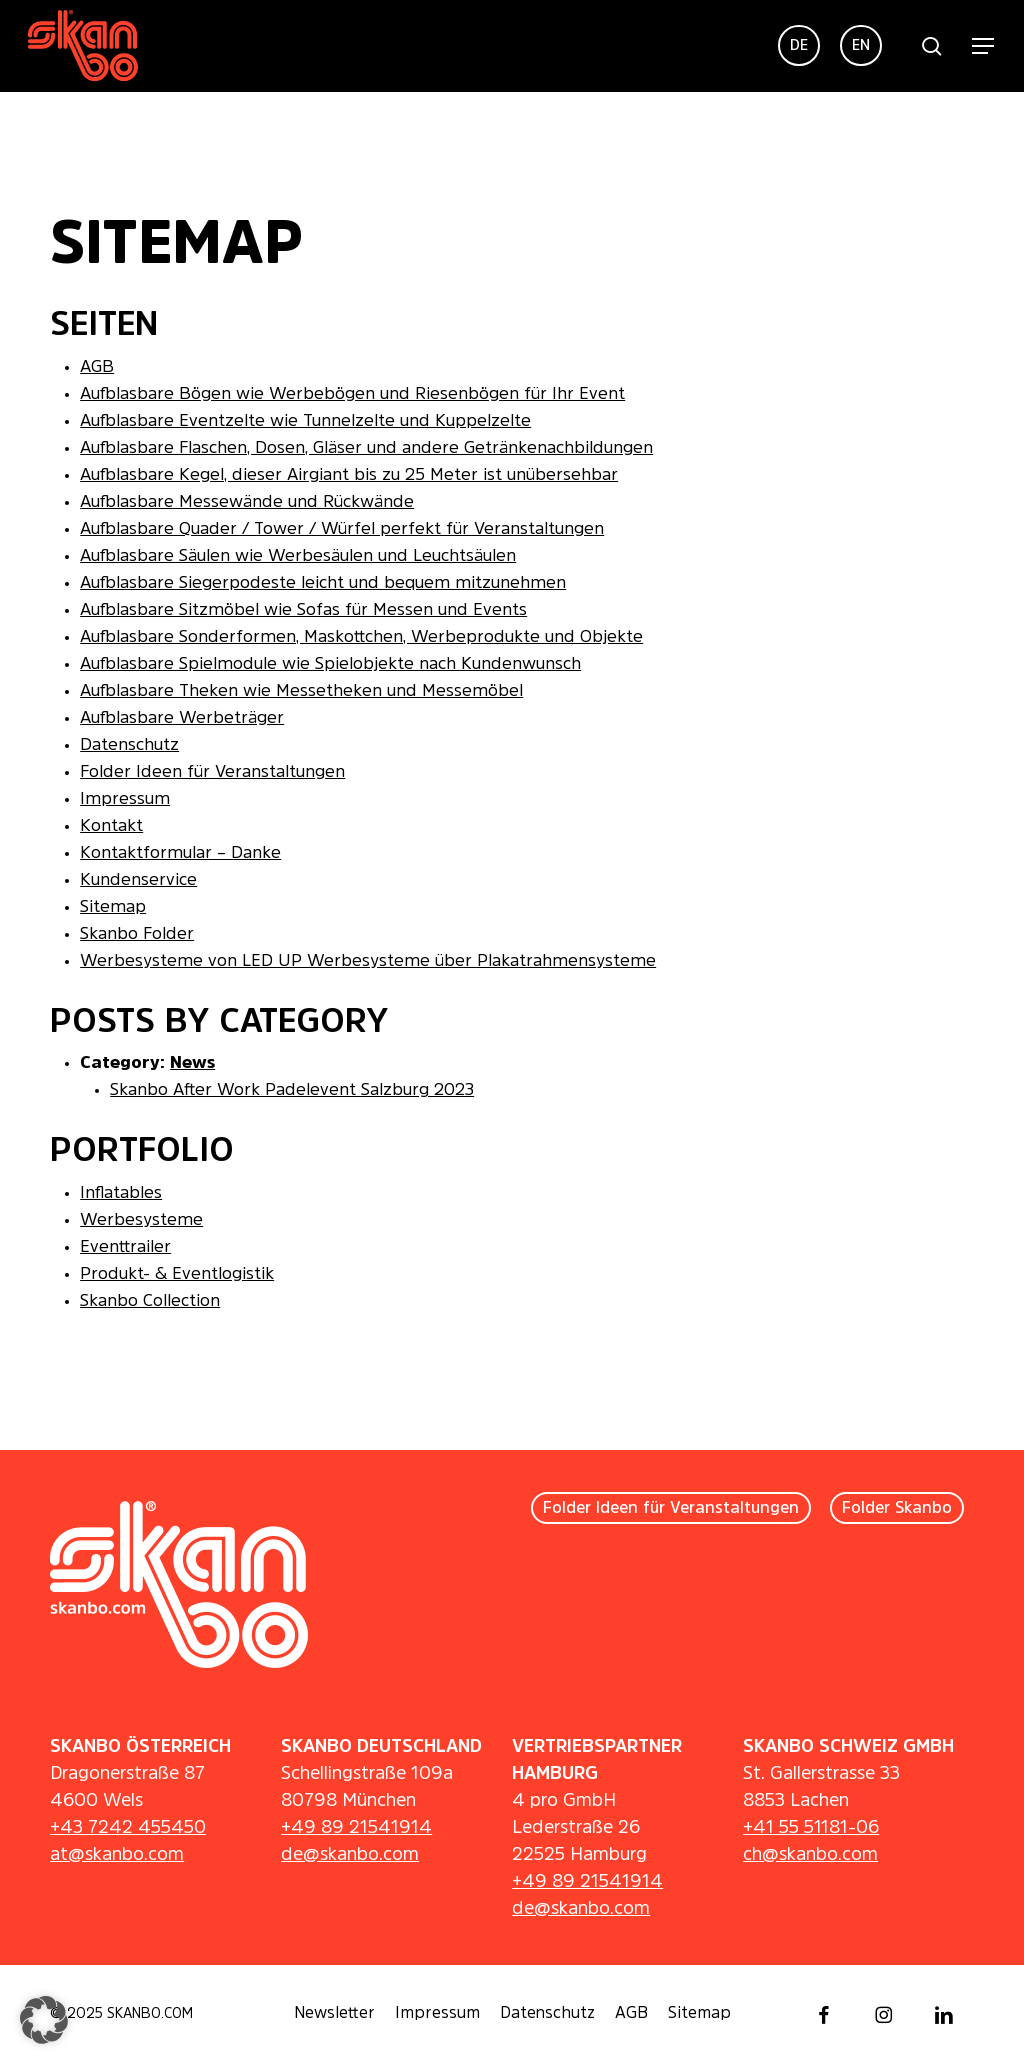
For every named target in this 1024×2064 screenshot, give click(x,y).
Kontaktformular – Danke (180, 853)
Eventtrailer (125, 1247)
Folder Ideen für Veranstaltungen (212, 772)
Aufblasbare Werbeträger (182, 718)
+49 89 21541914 (356, 1828)
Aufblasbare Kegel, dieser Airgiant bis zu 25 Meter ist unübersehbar (349, 475)
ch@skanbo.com (810, 1855)
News (192, 1063)
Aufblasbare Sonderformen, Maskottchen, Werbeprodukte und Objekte (361, 637)
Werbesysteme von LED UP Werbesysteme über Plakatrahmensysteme (368, 961)
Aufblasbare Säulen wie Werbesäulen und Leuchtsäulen (298, 556)
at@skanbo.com (117, 1855)
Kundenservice (138, 880)
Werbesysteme (141, 1220)
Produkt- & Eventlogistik (177, 1274)
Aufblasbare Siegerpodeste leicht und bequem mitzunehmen (323, 583)
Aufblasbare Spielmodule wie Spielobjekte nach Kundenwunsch (330, 664)
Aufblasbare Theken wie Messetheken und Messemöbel (301, 691)
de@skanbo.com (350, 1855)
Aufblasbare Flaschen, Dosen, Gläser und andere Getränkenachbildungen (366, 448)
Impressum (125, 799)
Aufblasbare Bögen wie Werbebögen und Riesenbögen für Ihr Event (352, 394)
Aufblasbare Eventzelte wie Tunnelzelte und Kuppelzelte (305, 421)
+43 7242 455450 (128, 1828)
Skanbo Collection (150, 1301)
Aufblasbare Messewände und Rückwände (247, 502)
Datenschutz (129, 745)
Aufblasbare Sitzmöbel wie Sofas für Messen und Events (303, 610)
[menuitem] (799, 46)
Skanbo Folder (137, 934)
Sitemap (113, 907)
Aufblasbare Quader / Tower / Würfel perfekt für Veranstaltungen (342, 529)
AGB (97, 367)
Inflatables (121, 1193)
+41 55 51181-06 (811, 1828)
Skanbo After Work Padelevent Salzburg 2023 (292, 1090)
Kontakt (111, 826)
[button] (984, 46)
